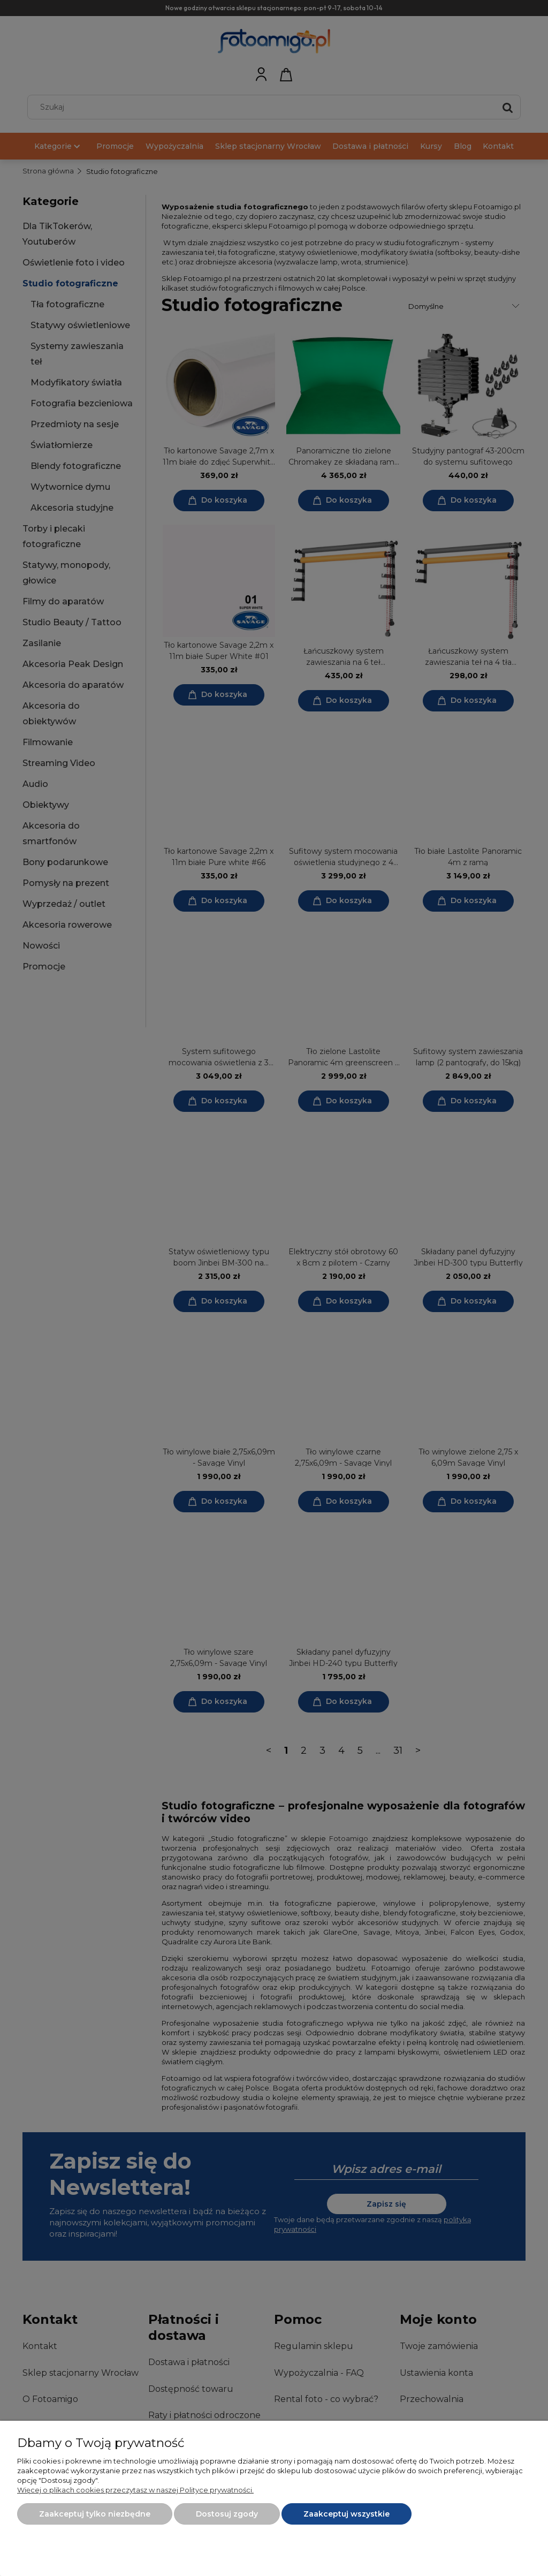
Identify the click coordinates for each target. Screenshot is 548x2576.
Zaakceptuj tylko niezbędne (94, 2514)
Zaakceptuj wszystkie (346, 2514)
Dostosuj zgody (227, 2514)
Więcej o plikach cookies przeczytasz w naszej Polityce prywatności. (135, 2490)
